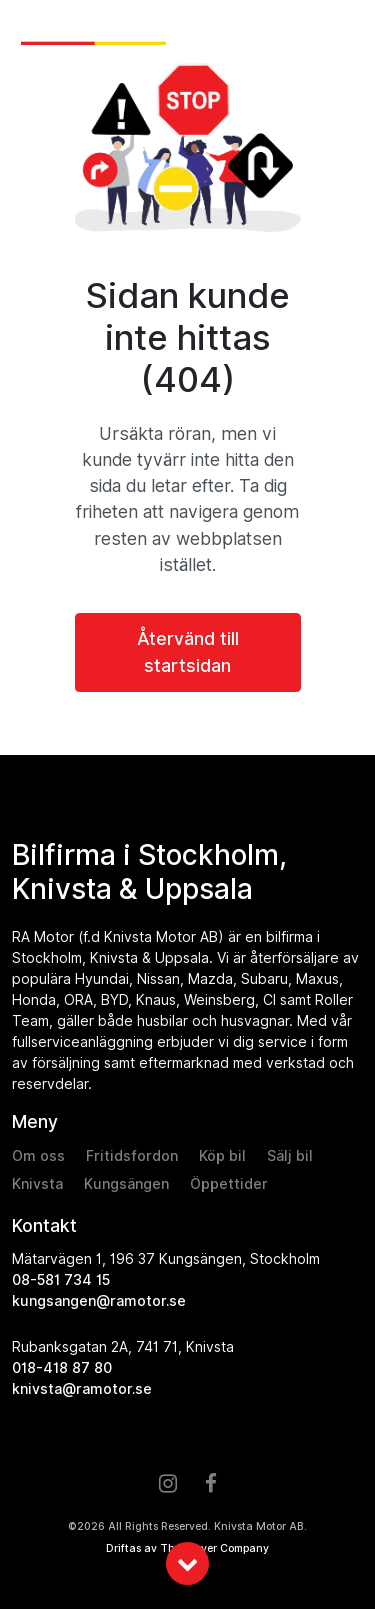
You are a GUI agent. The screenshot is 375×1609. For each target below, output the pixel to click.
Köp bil (222, 1156)
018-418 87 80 (62, 1368)
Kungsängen (126, 1184)
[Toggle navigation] (343, 31)
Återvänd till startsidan (188, 651)
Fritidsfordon (132, 1156)
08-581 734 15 (61, 1280)
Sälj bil (290, 1156)
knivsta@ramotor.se (82, 1389)
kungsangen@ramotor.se (99, 1301)
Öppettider (229, 1184)
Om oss (38, 1156)
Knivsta (37, 1184)
